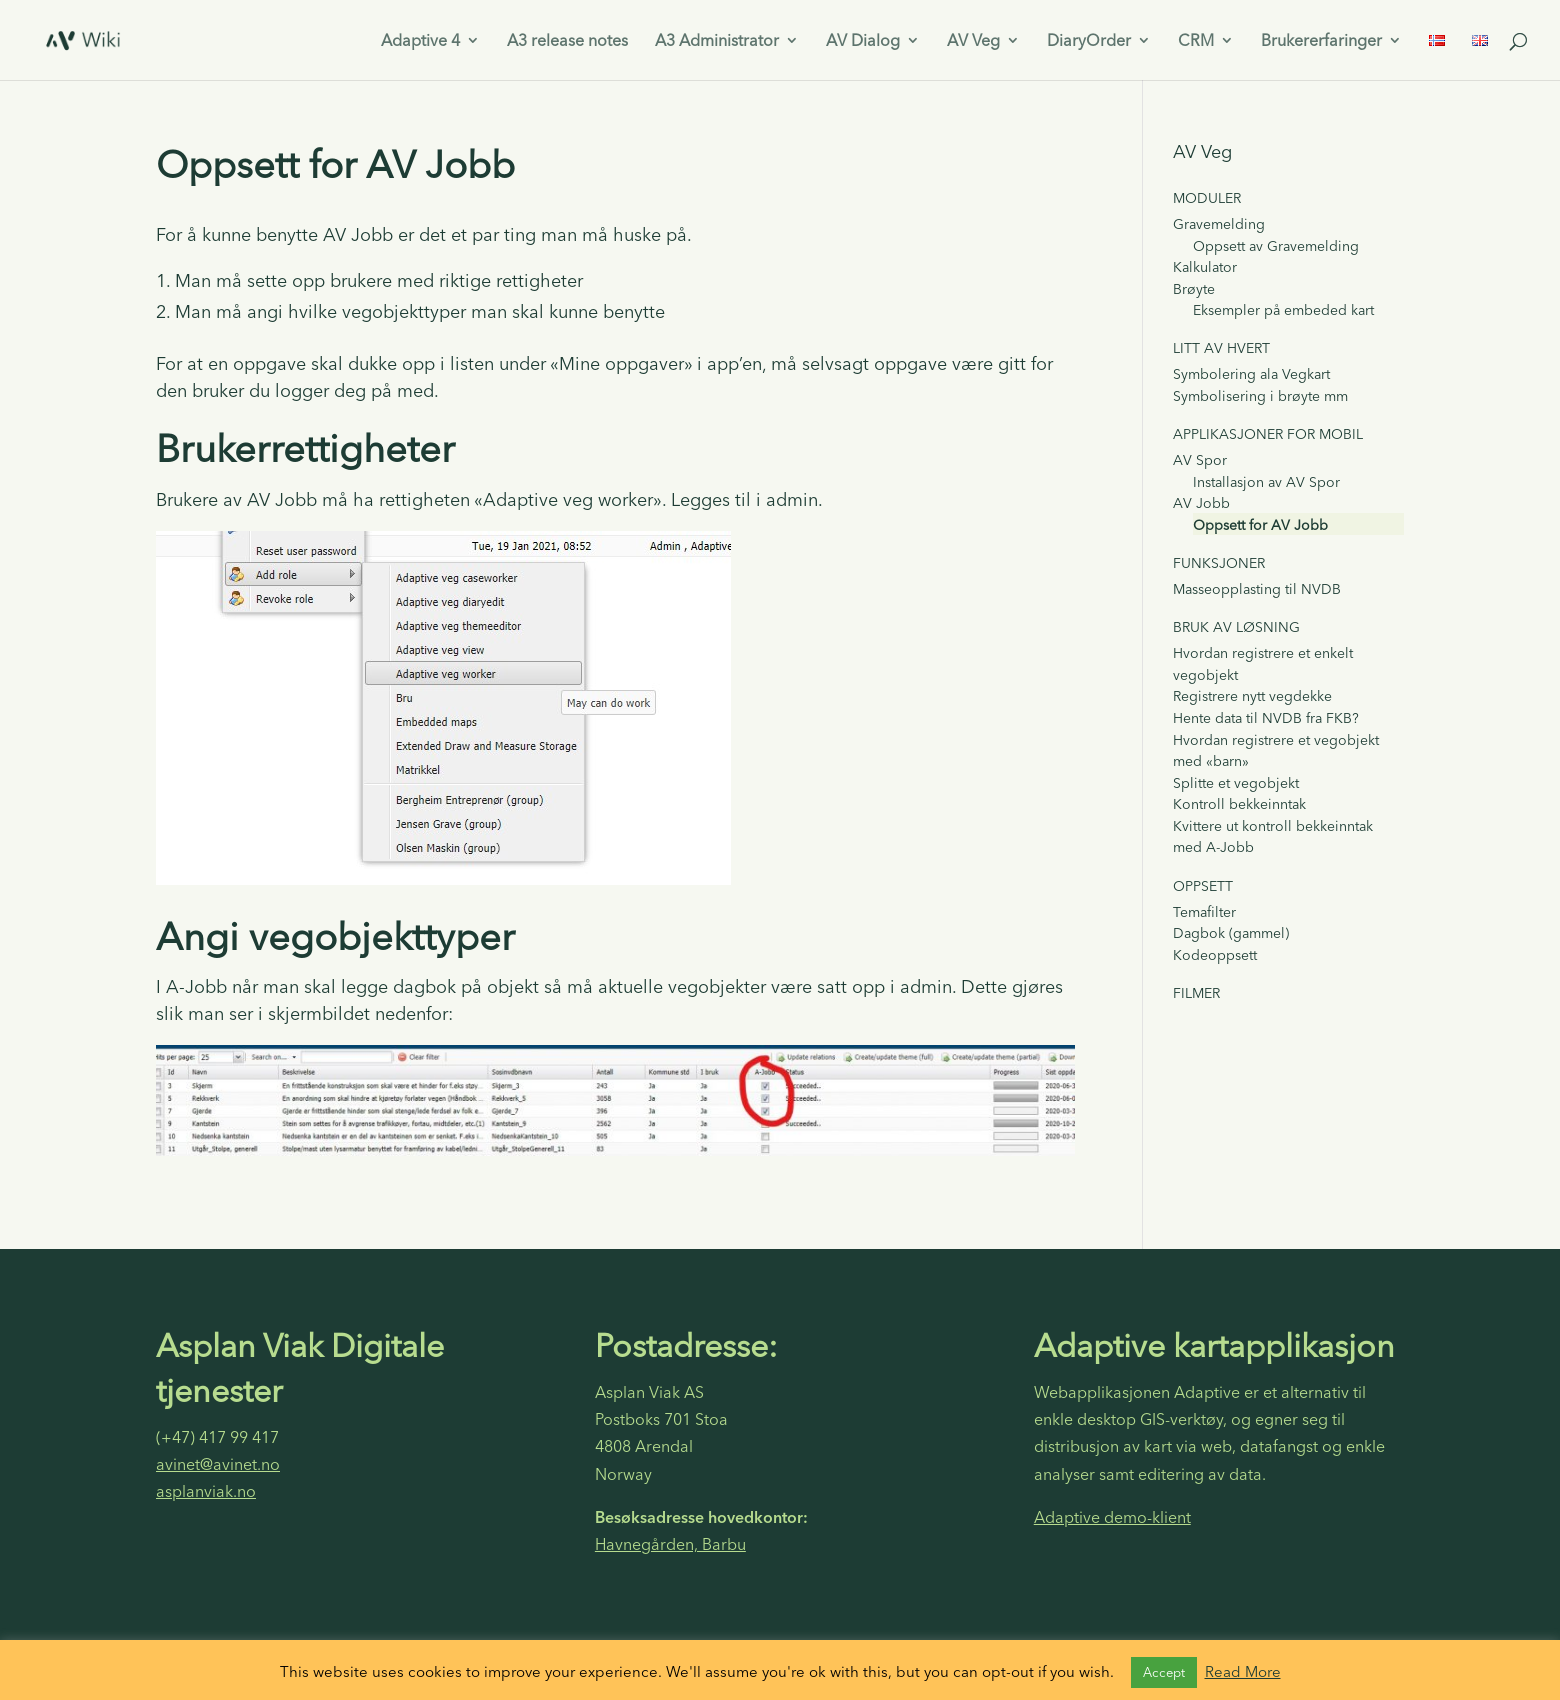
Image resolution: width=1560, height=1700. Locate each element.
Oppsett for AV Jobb (1260, 525)
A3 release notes (567, 41)
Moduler (1207, 198)
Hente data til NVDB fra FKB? (1266, 718)
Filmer (1196, 993)
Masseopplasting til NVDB (1257, 589)
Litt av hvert (1221, 348)
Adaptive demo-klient (1112, 1517)
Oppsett (1203, 886)
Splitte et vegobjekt (1236, 783)
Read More (1243, 1671)
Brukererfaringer (1321, 41)
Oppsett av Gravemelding (1276, 246)
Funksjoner (1219, 563)
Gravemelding (1219, 224)
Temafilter (1204, 912)
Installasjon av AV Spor (1266, 482)
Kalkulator (1205, 267)
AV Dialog (863, 41)
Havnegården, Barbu (670, 1544)
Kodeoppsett (1215, 955)
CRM (1196, 41)
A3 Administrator (717, 41)
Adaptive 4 (420, 41)
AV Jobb (1201, 503)
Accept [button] (1164, 1672)
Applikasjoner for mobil (1268, 434)
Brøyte (1194, 289)
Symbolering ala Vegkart (1251, 374)
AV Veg (973, 41)
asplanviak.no (206, 1491)
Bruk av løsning (1236, 627)
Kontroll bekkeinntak (1239, 804)
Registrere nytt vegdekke (1252, 696)
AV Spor (1200, 460)
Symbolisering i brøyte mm (1260, 396)
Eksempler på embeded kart (1283, 310)
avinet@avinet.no (218, 1464)
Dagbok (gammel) (1231, 933)
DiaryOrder (1089, 41)
